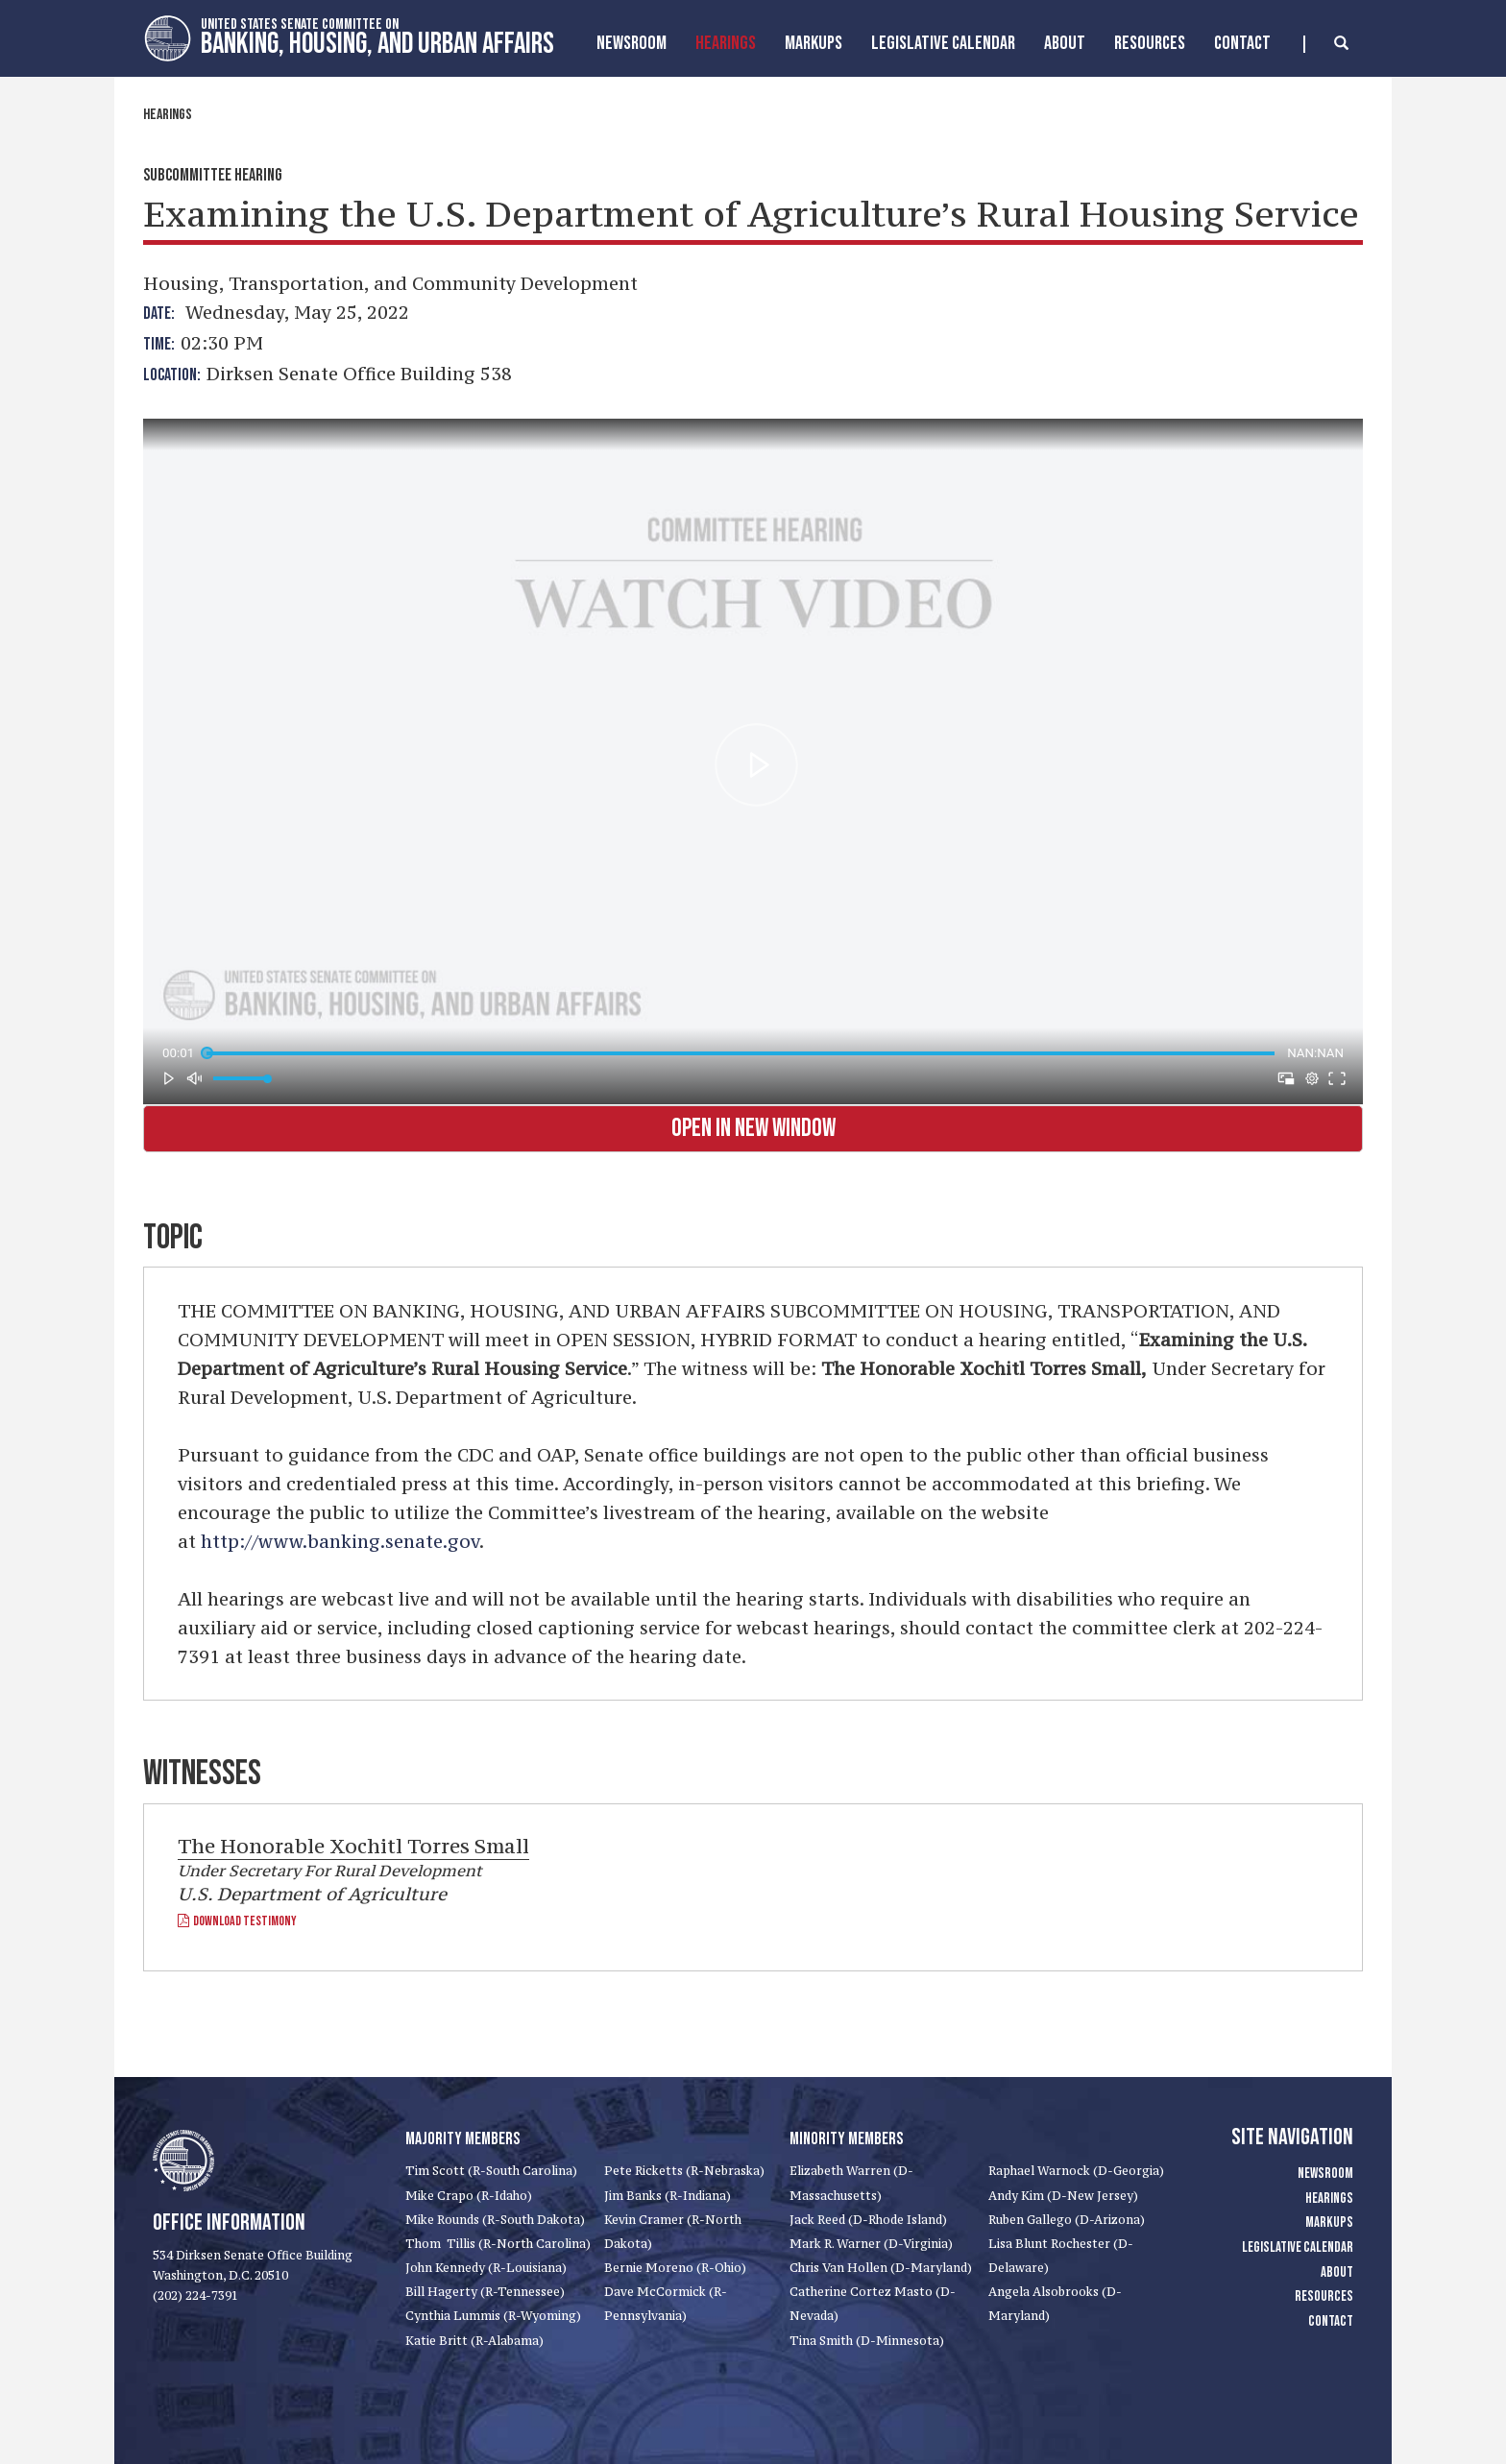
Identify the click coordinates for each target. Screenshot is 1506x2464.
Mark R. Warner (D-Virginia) (871, 2243)
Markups (1329, 2222)
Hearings (725, 43)
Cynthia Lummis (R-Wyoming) (493, 2315)
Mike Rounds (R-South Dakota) (495, 2219)
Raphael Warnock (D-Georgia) (1076, 2170)
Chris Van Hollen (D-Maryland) (880, 2267)
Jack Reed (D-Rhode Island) (868, 2219)
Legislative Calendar (943, 43)
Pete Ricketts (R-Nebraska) (684, 2170)
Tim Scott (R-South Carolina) (491, 2170)
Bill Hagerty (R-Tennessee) (485, 2291)
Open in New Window (753, 1129)
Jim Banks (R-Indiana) (667, 2195)
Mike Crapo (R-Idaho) (468, 2195)
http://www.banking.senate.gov (340, 1541)
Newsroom (631, 43)
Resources (1149, 43)
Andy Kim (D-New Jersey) (1063, 2195)
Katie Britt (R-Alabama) (474, 2340)
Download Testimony (237, 1921)
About (1064, 43)
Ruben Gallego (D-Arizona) (1066, 2219)
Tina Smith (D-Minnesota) (866, 2340)
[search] (1325, 44)
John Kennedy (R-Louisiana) (486, 2267)
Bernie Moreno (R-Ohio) (675, 2267)
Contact (1242, 43)
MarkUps (813, 43)
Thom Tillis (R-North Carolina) (498, 2243)
